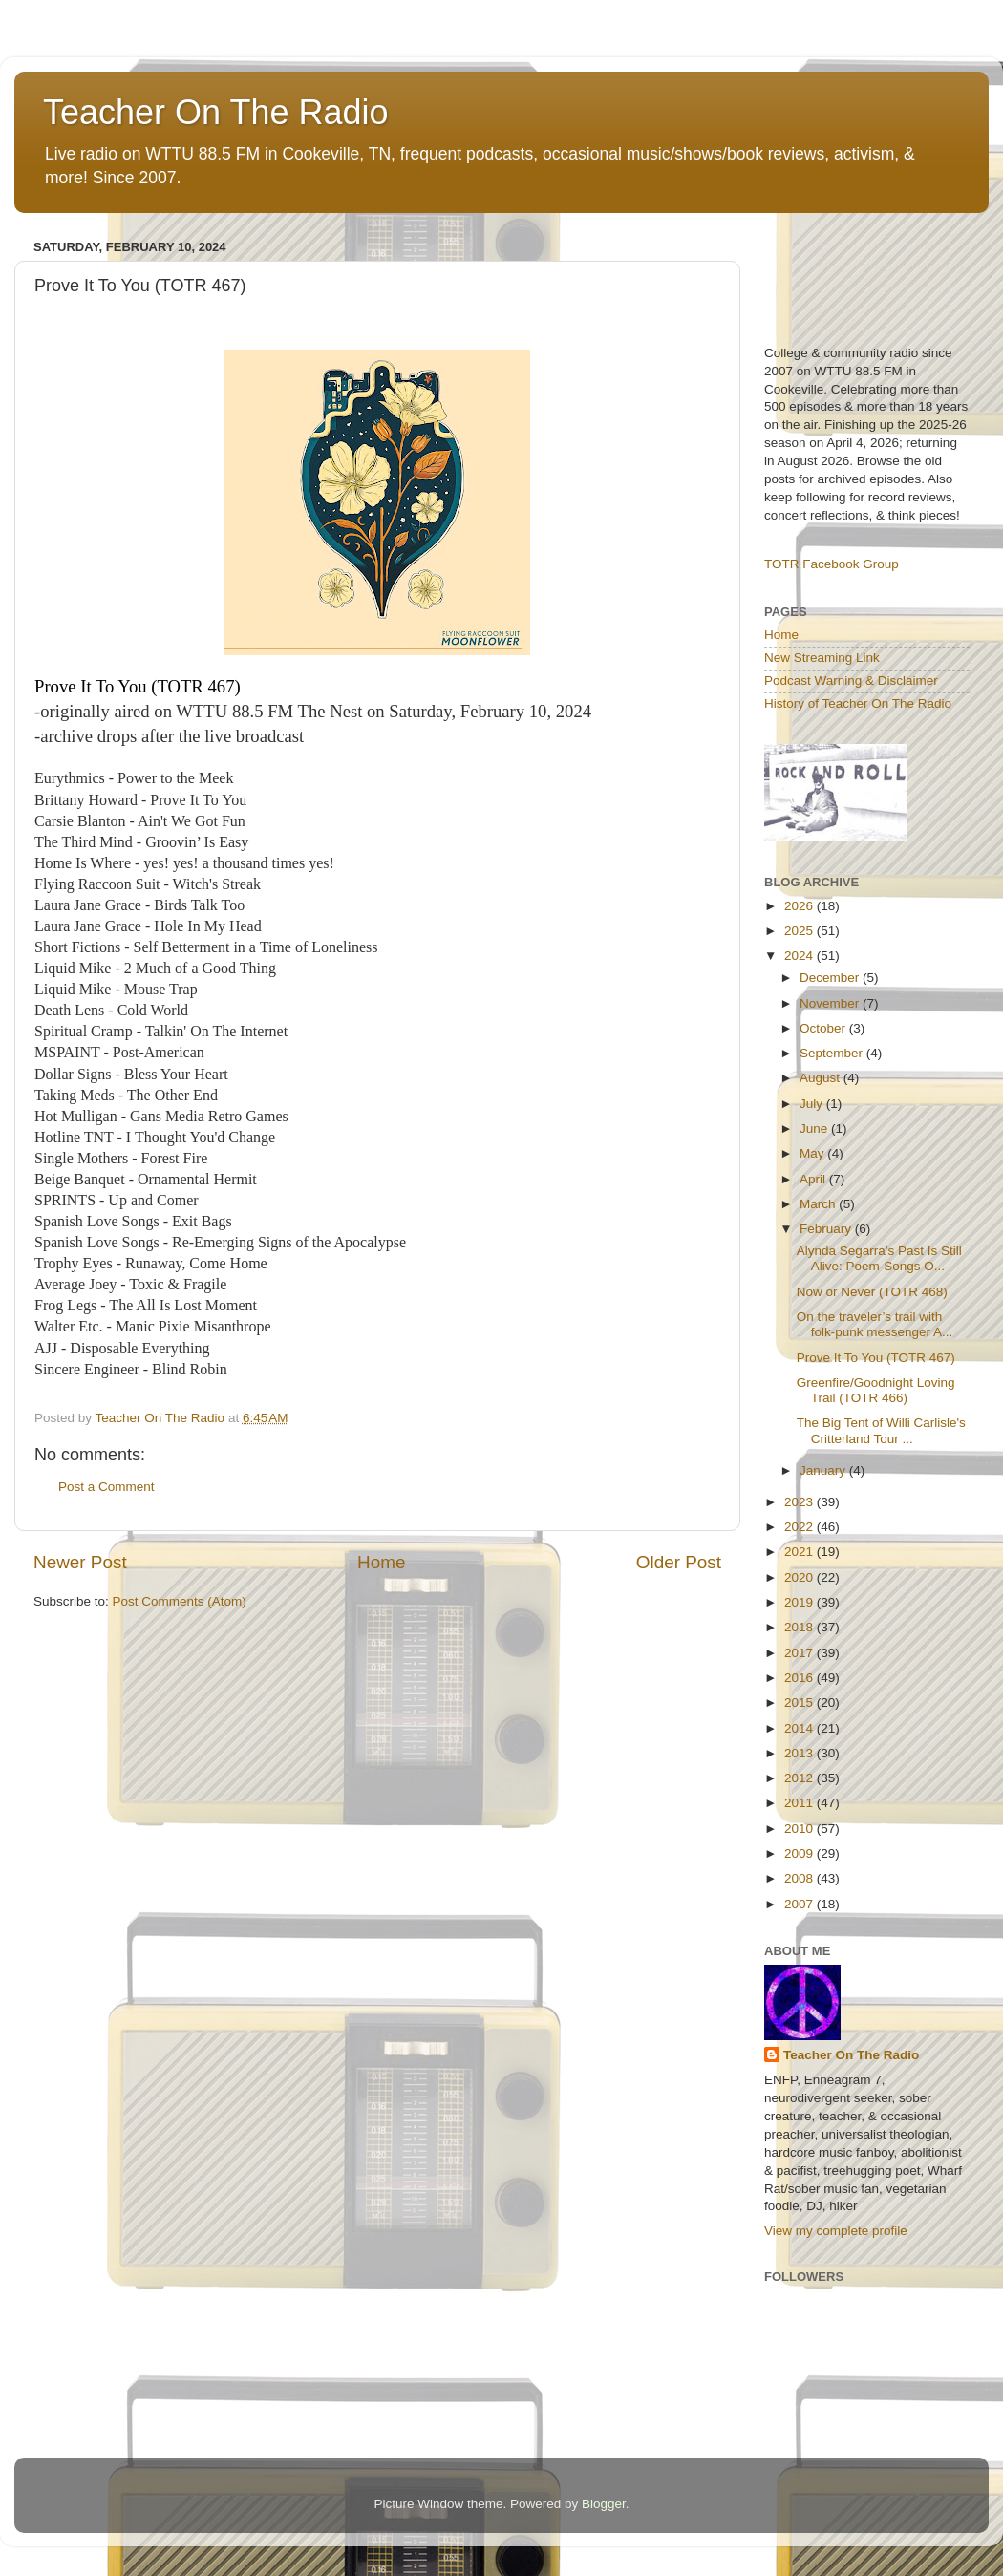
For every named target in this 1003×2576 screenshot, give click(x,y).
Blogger (604, 2504)
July (813, 1103)
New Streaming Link (822, 657)
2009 (800, 1853)
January (824, 1470)
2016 (800, 1678)
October (824, 1028)
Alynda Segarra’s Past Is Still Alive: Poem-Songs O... (879, 1258)
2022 (800, 1527)
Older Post (678, 1562)
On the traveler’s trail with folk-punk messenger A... (875, 1324)
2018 (800, 1627)
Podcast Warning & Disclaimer (851, 680)
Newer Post (80, 1562)
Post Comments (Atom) (179, 1601)
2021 (800, 1551)
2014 (800, 1728)
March (819, 1204)
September (833, 1053)
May (813, 1153)
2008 (800, 1878)
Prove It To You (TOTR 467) (876, 1358)
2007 (800, 1904)
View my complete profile (835, 2231)
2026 (800, 906)
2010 (800, 1828)
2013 (800, 1753)
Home (381, 1562)
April (814, 1179)
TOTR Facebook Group (831, 564)
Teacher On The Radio (216, 112)
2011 (800, 1803)
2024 (800, 955)
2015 (800, 1702)
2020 (800, 1577)
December (831, 977)
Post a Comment (106, 1487)
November (831, 1003)
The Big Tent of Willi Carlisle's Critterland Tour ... (881, 1430)
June (815, 1128)
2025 (800, 931)
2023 (800, 1502)
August (821, 1078)
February (827, 1229)
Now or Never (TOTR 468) (872, 1292)
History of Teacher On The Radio (857, 703)
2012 (800, 1778)
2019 (800, 1602)
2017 (800, 1653)
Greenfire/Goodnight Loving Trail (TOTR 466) (876, 1390)
